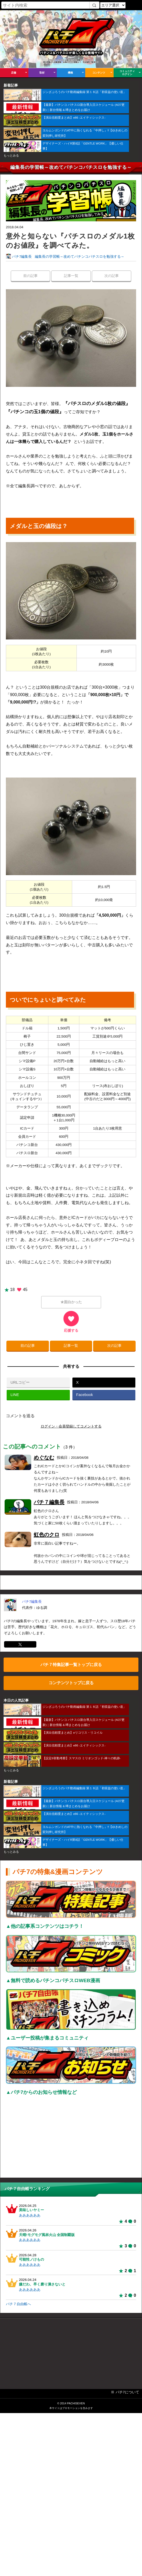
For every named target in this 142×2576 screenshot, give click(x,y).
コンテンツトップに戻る (71, 1682)
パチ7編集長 (22, 256)
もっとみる (11, 155)
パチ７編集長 (49, 1502)
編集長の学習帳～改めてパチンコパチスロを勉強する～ (79, 256)
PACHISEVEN (76, 2403)
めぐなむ (44, 1457)
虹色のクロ (46, 1534)
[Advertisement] (71, 2136)
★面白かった (71, 1302)
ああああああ (29, 2215)
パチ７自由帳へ (18, 2304)
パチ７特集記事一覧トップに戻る (71, 1664)
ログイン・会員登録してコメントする (71, 1426)
